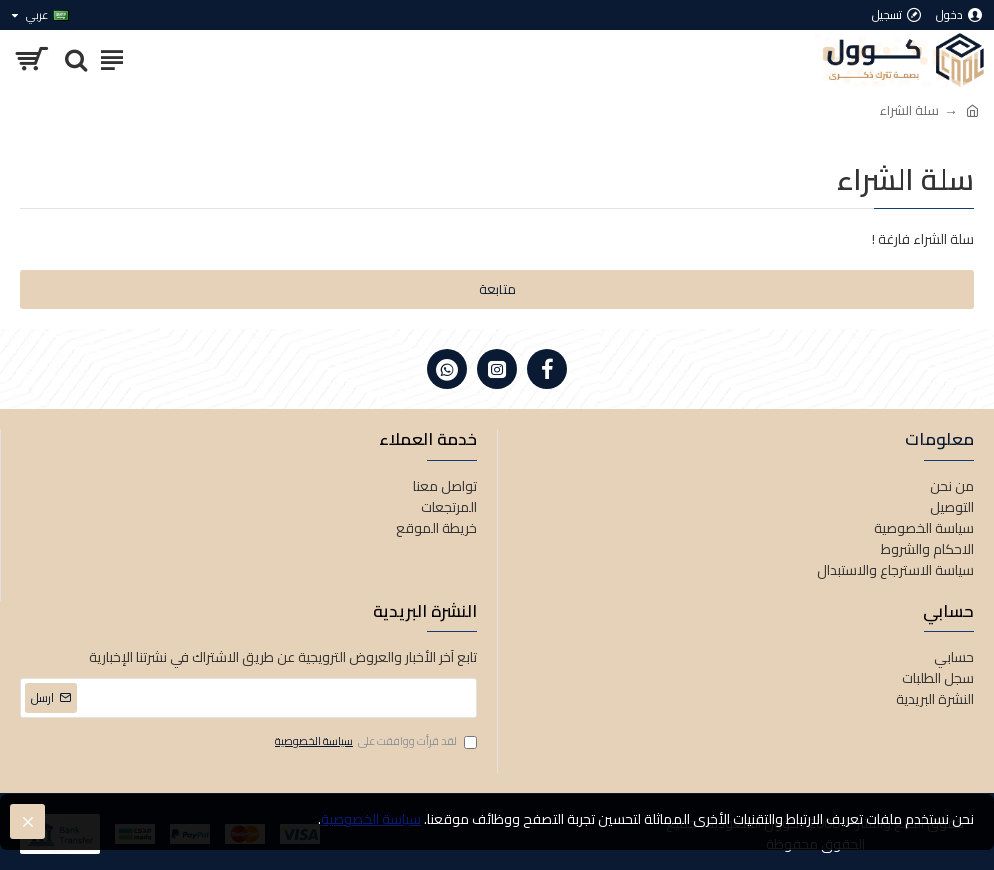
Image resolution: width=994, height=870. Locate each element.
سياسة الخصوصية (371, 819)
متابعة (497, 289)
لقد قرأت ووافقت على (374, 742)
